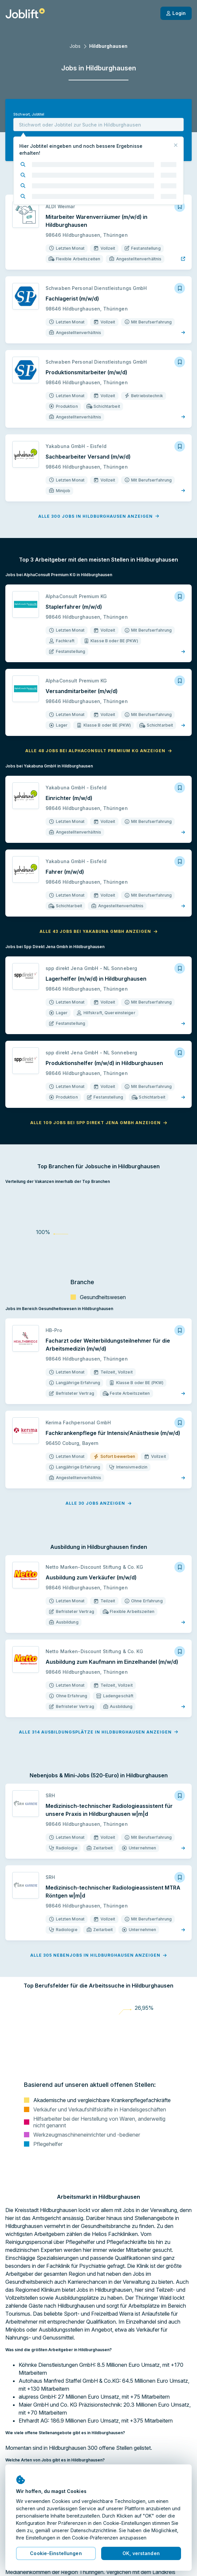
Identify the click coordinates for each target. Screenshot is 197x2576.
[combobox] (98, 124)
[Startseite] (25, 13)
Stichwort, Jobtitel (28, 114)
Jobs (75, 46)
